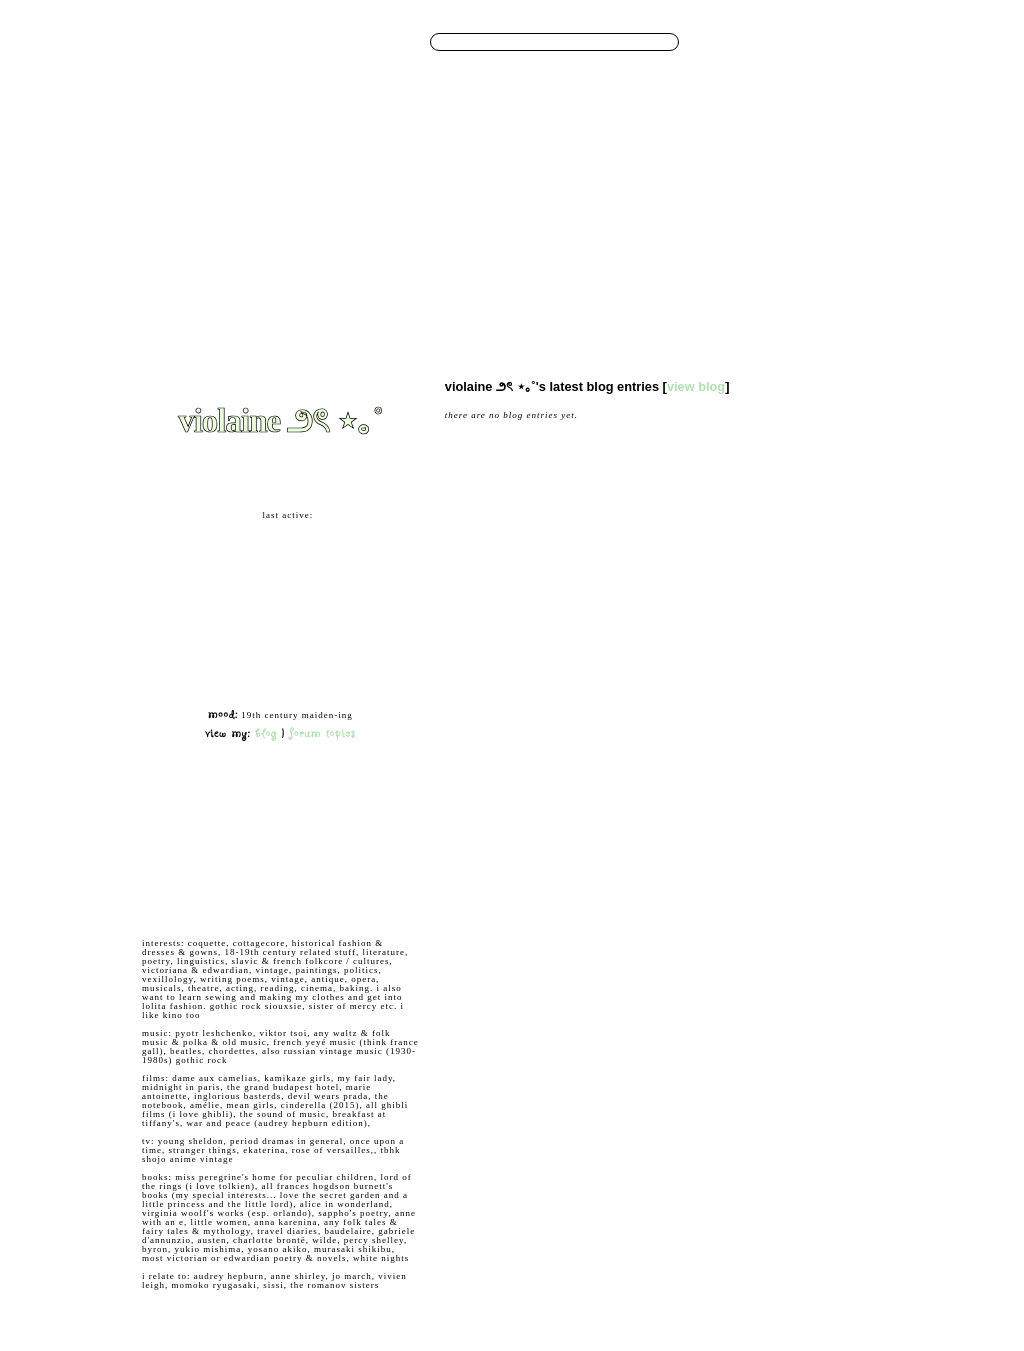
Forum (515, 153)
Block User (315, 865)
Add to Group (180, 894)
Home (294, 153)
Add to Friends (183, 806)
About (729, 153)
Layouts (587, 153)
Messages (405, 153)
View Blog (696, 386)
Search (706, 40)
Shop (700, 153)
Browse (328, 153)
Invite (647, 153)
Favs (618, 153)
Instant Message (189, 865)
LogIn (848, 42)
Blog (441, 153)
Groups (550, 153)
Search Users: (397, 41)
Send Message (182, 836)
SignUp (883, 42)
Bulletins (476, 153)
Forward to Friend (333, 836)
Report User (317, 894)
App (674, 153)
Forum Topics (323, 732)
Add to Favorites (329, 806)
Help (819, 42)
